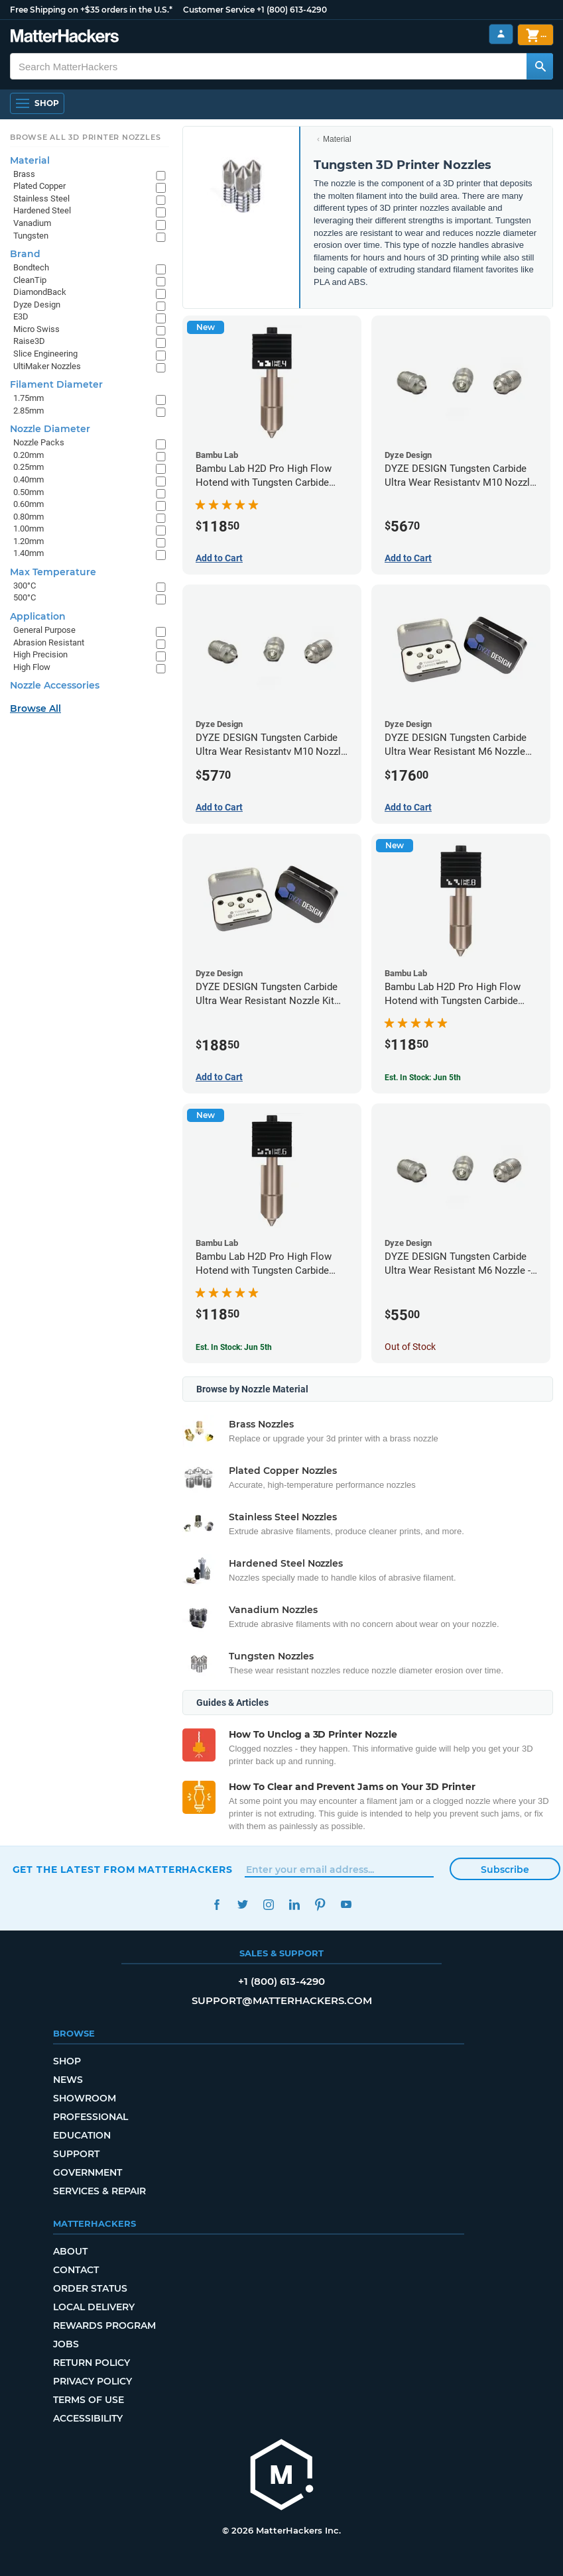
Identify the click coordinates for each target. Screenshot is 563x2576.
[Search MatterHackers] (540, 66)
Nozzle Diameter (50, 429)
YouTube (346, 1904)
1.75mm (28, 398)
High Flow (31, 667)
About (70, 2251)
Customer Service (219, 10)
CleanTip (29, 280)
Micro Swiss (36, 329)
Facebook (217, 1904)
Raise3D (29, 341)
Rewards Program (104, 2325)
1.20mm (28, 541)
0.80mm (28, 517)
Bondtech (31, 267)
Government (87, 2172)
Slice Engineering (45, 354)
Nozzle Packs (38, 442)
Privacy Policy (92, 2381)
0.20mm (28, 455)
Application (38, 616)
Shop (67, 2061)
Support (76, 2154)
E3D (21, 316)
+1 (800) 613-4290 (292, 10)
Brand (25, 254)
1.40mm (28, 553)
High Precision (40, 654)
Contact (76, 2270)
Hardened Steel (42, 210)
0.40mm (28, 479)
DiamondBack (39, 292)
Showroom (84, 2098)
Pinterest (320, 1904)
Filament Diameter (56, 384)
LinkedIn (294, 1904)
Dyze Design (36, 304)
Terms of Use (88, 2400)
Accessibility (88, 2418)
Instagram (269, 1904)
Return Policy (91, 2363)
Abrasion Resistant (48, 642)
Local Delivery (94, 2307)
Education (82, 2135)
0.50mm (28, 492)
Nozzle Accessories (54, 685)
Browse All (35, 708)
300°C (24, 585)
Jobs (66, 2344)
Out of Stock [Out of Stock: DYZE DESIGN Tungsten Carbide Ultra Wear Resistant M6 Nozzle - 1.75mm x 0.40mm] (410, 1346)
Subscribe (505, 1870)
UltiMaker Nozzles (47, 366)
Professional (90, 2117)
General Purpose (44, 630)
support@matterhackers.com (282, 2000)
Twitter (243, 1904)
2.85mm (28, 411)
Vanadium (32, 223)
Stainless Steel (41, 198)
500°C (24, 597)
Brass (24, 174)
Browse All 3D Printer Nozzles (85, 137)
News (68, 2080)
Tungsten (30, 236)
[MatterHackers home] (64, 37)
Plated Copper (39, 186)
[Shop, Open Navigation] (37, 103)
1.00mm (28, 528)
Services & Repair (99, 2191)
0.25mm (28, 467)
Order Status (90, 2288)
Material (337, 139)
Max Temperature (53, 572)
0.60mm (28, 504)
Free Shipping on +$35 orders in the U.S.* (91, 10)
